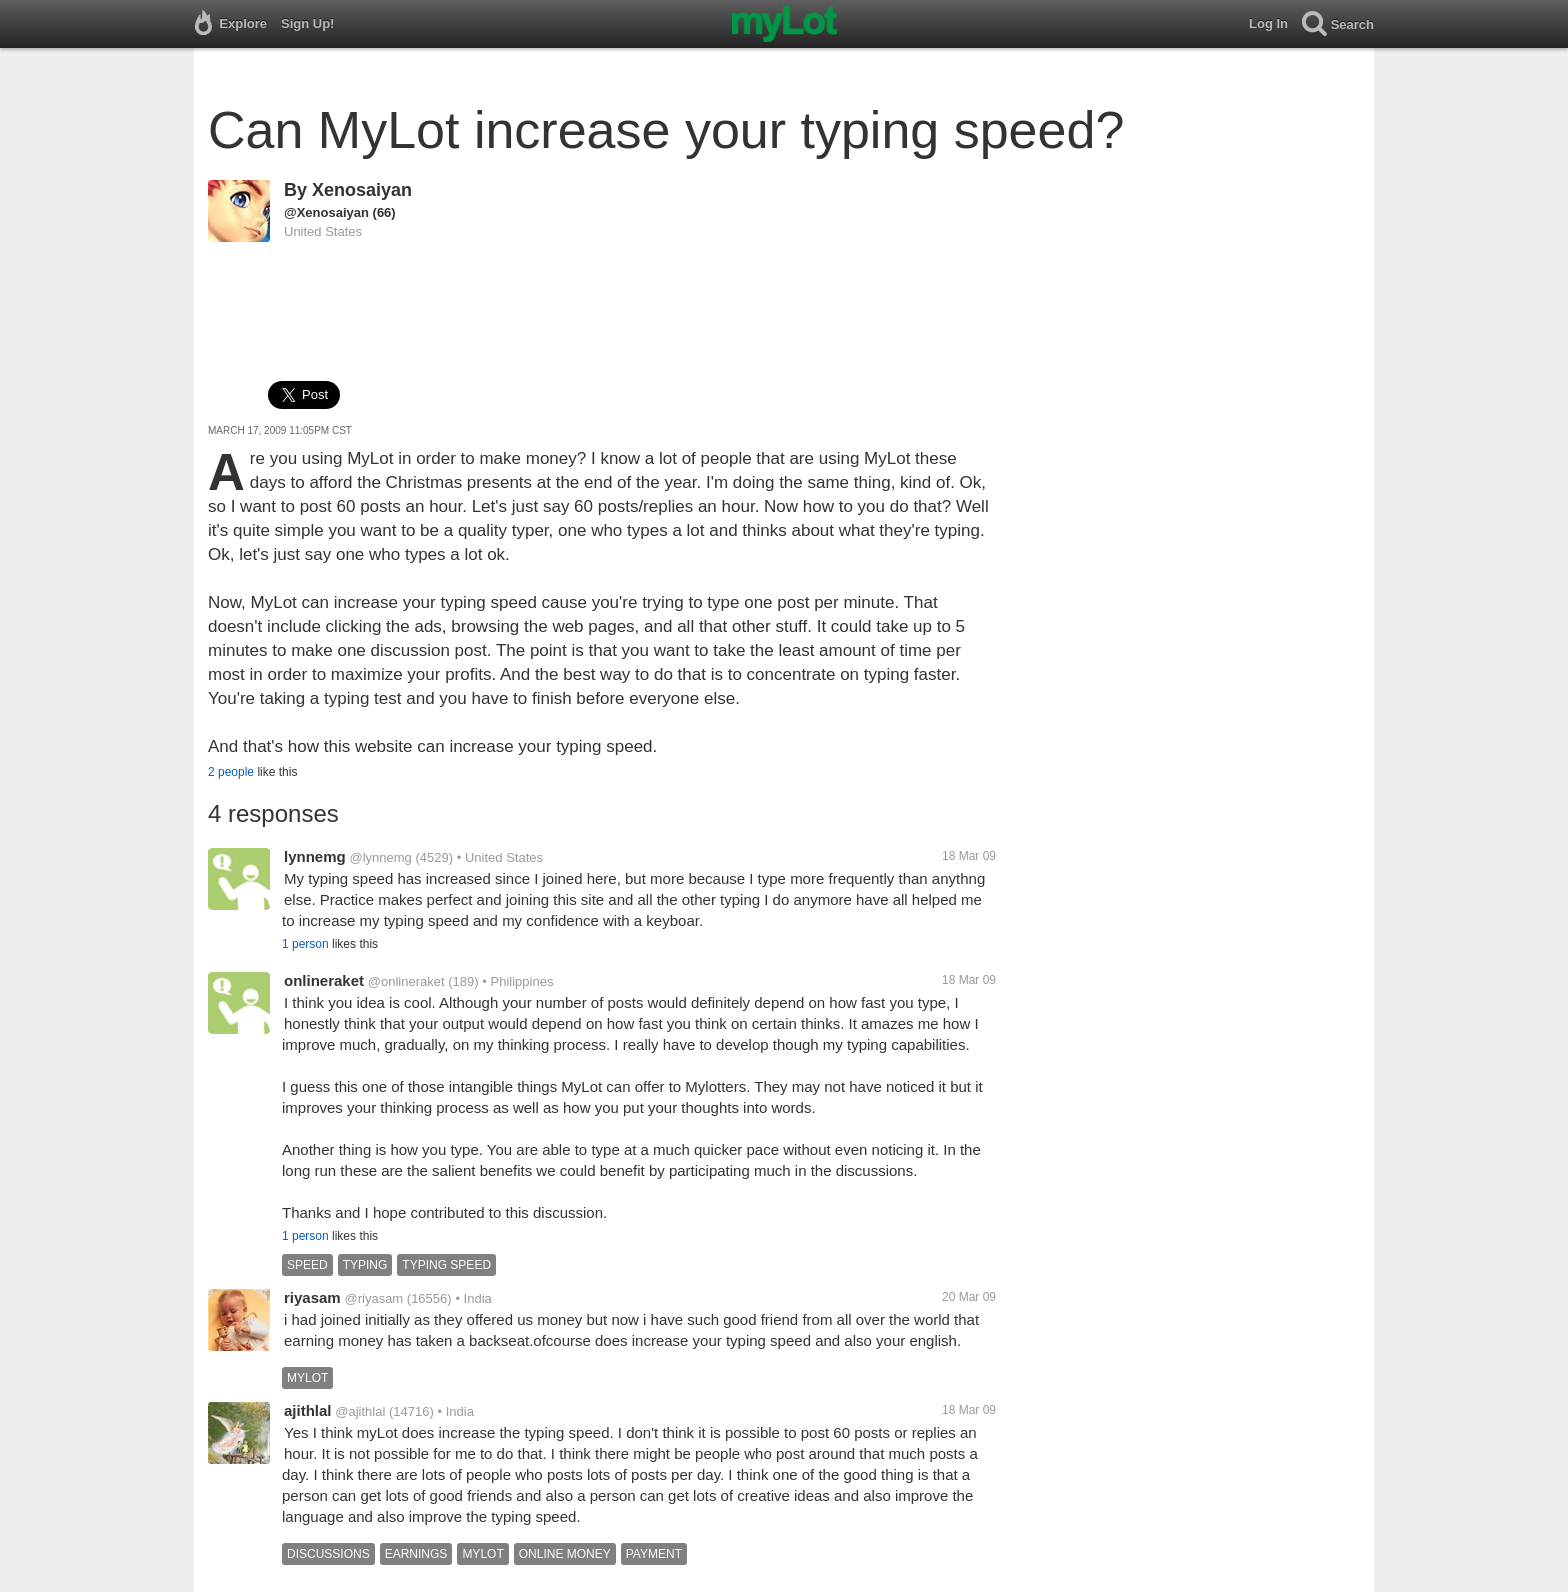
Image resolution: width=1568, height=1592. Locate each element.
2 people (231, 772)
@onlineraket (406, 981)
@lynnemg (380, 857)
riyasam (312, 1297)
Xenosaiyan (362, 190)
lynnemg (315, 856)
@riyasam (374, 1298)
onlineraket (324, 980)
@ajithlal (360, 1411)
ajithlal (308, 1410)
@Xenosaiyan (326, 212)
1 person (305, 944)
